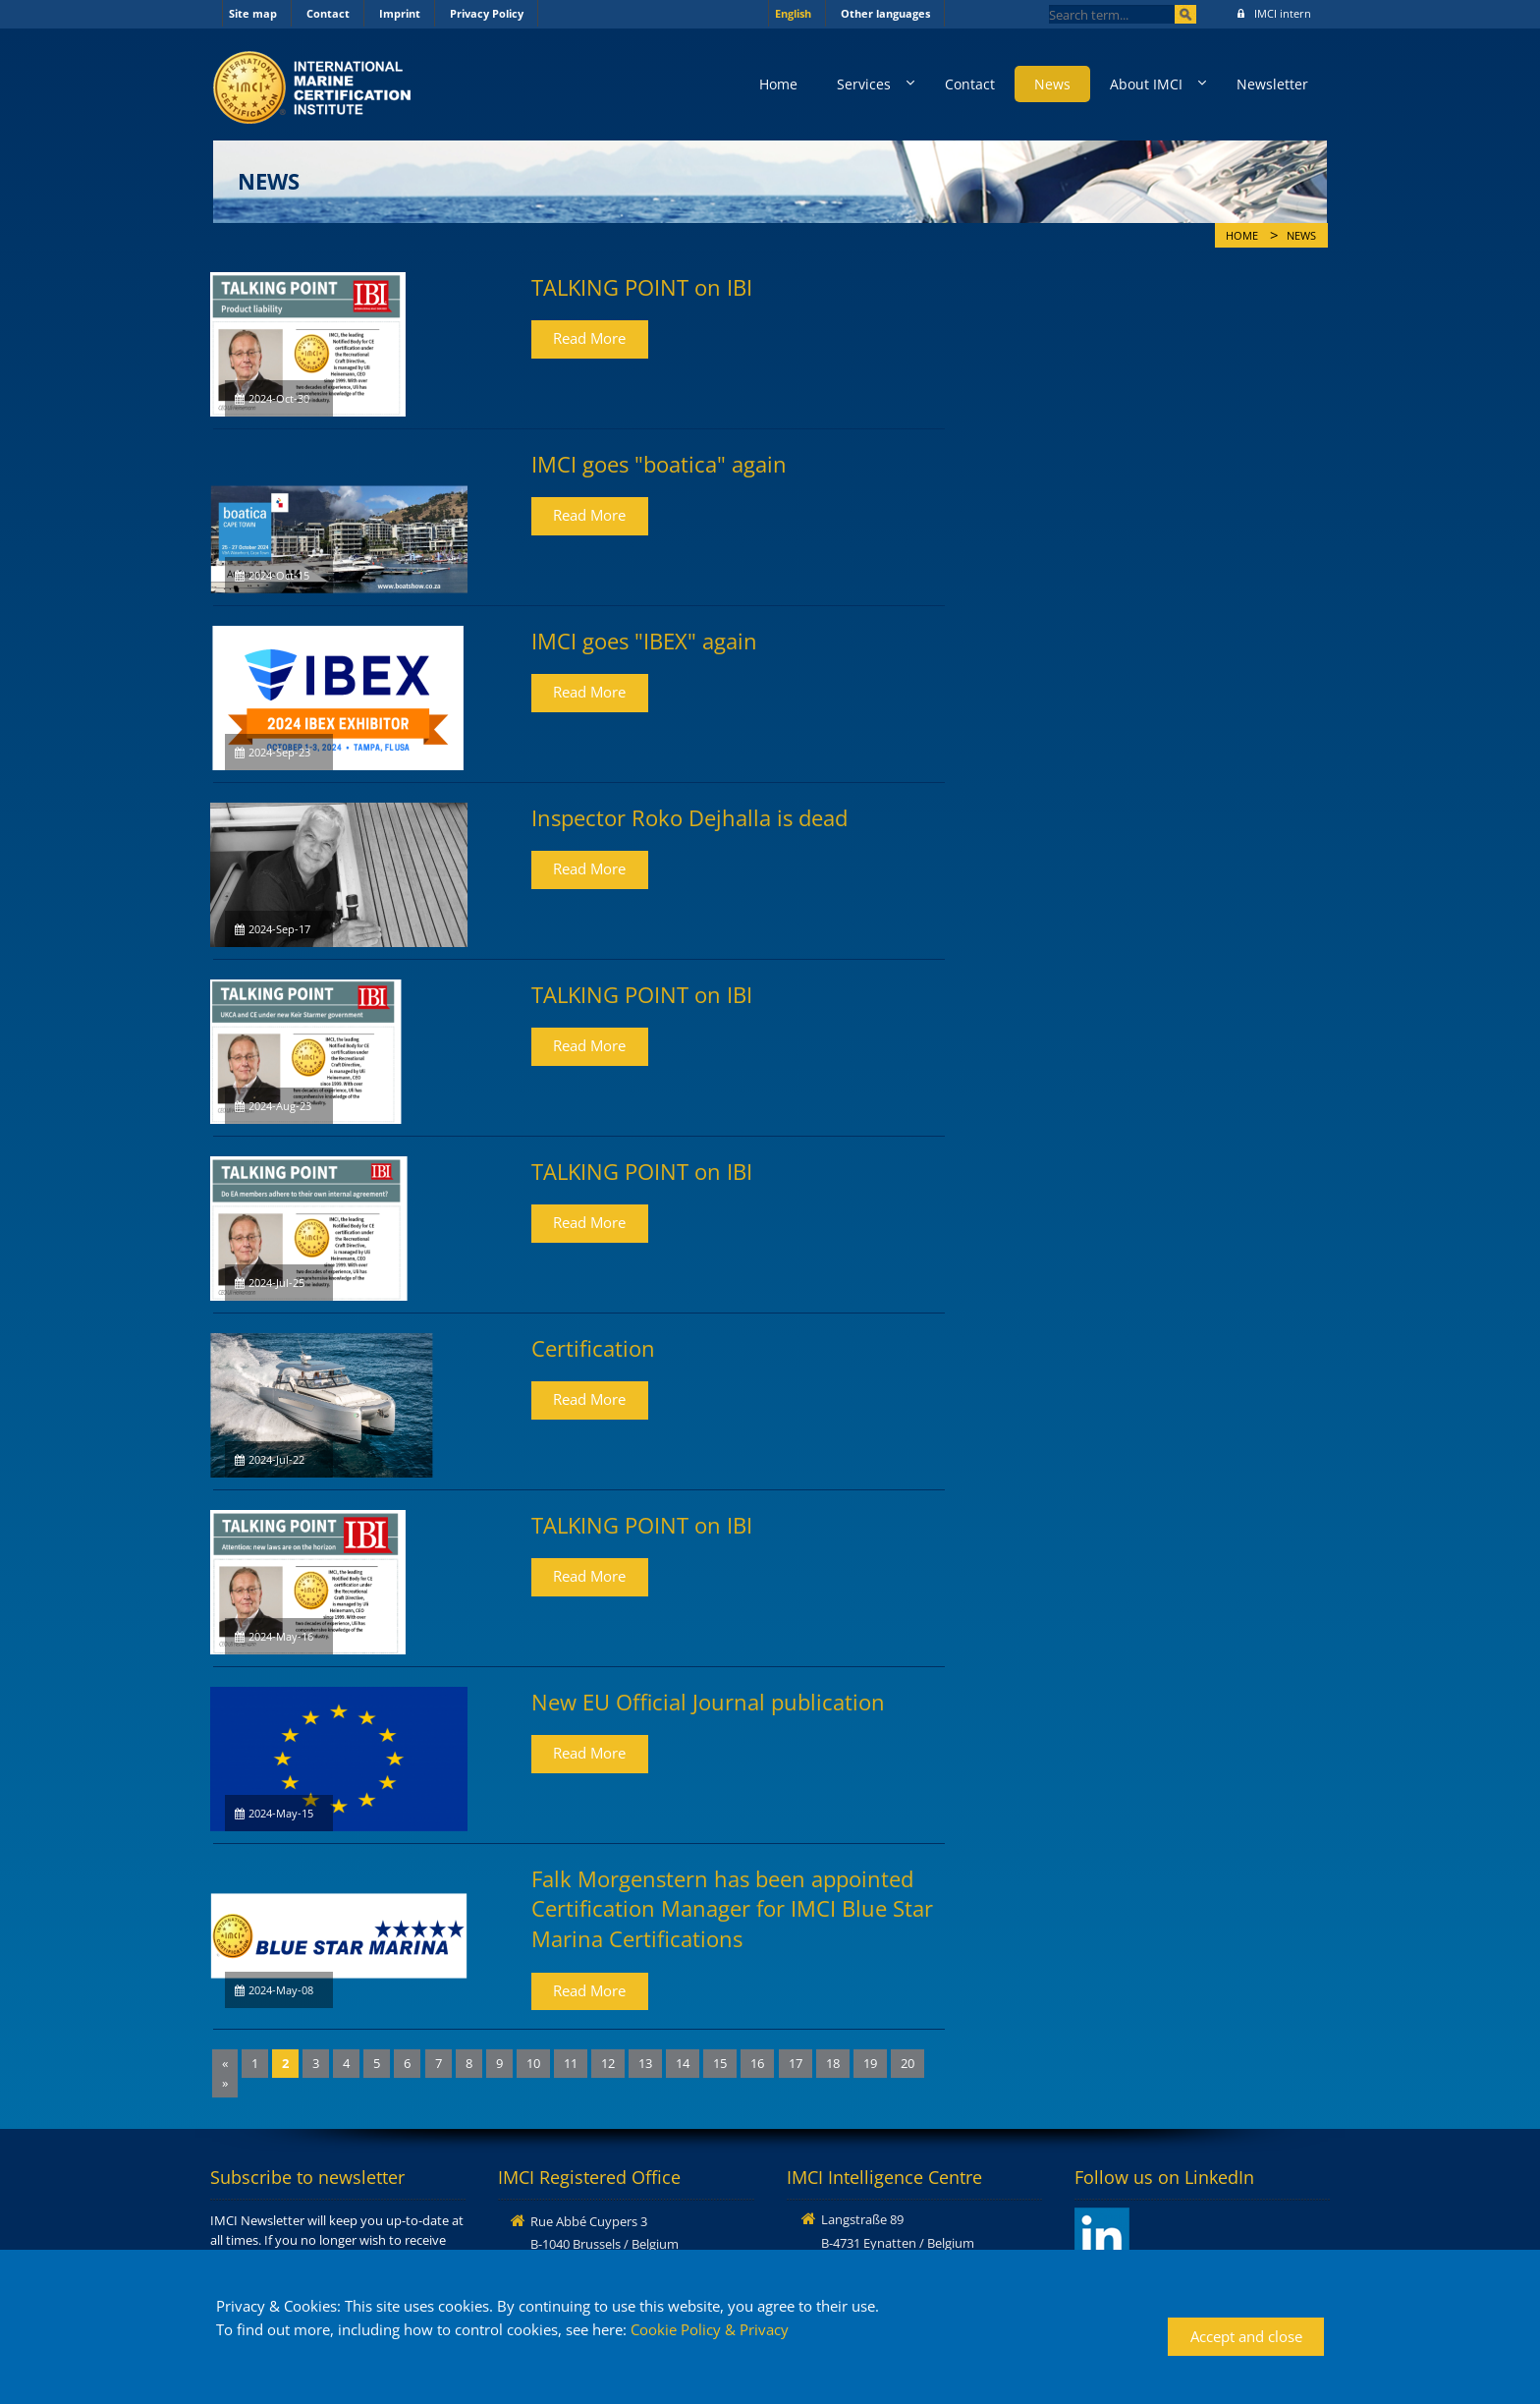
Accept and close (1246, 2336)
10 (533, 2063)
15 (720, 2063)
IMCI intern (1274, 13)
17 (795, 2063)
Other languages (885, 13)
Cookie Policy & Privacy (710, 2329)
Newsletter (1272, 84)
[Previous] (225, 2063)
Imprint (399, 13)
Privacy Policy (486, 13)
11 (571, 2063)
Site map (253, 13)
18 (833, 2063)
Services (864, 84)
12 (608, 2063)
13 (645, 2063)
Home (778, 84)
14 (682, 2063)
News (1052, 84)
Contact (328, 13)
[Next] (225, 2083)
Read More (589, 338)
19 (870, 2063)
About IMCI (1146, 84)
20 (907, 2063)
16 (757, 2063)
